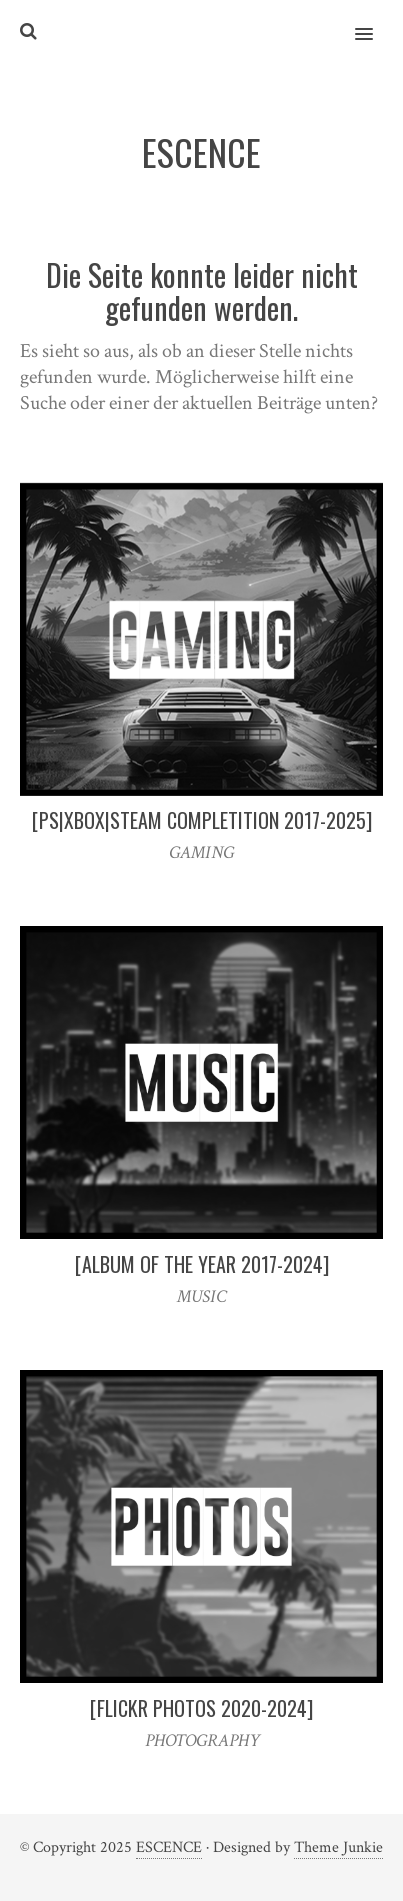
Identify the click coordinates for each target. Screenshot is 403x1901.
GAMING (201, 852)
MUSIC (201, 1296)
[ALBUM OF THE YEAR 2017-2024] (202, 1264)
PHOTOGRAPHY (202, 1740)
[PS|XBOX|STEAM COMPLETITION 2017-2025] (202, 820)
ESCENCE (169, 1847)
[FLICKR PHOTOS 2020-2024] (201, 1708)
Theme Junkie (338, 1847)
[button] (375, 21)
